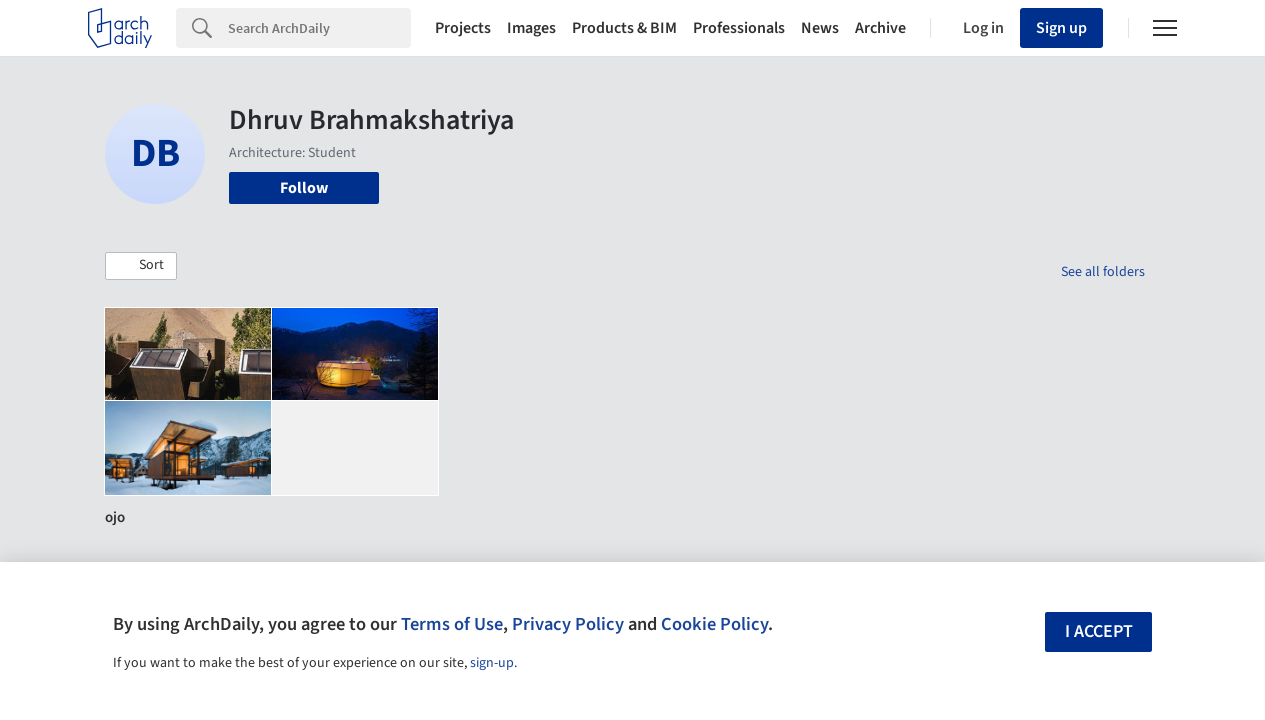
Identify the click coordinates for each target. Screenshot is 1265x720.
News (820, 28)
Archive (880, 28)
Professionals (739, 28)
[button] (141, 266)
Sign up (1061, 28)
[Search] (319, 28)
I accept (1099, 631)
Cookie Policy (714, 624)
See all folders (1103, 272)
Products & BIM (624, 28)
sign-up (492, 663)
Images (531, 28)
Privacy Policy (568, 624)
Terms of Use (452, 624)
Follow (304, 188)
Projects (463, 28)
